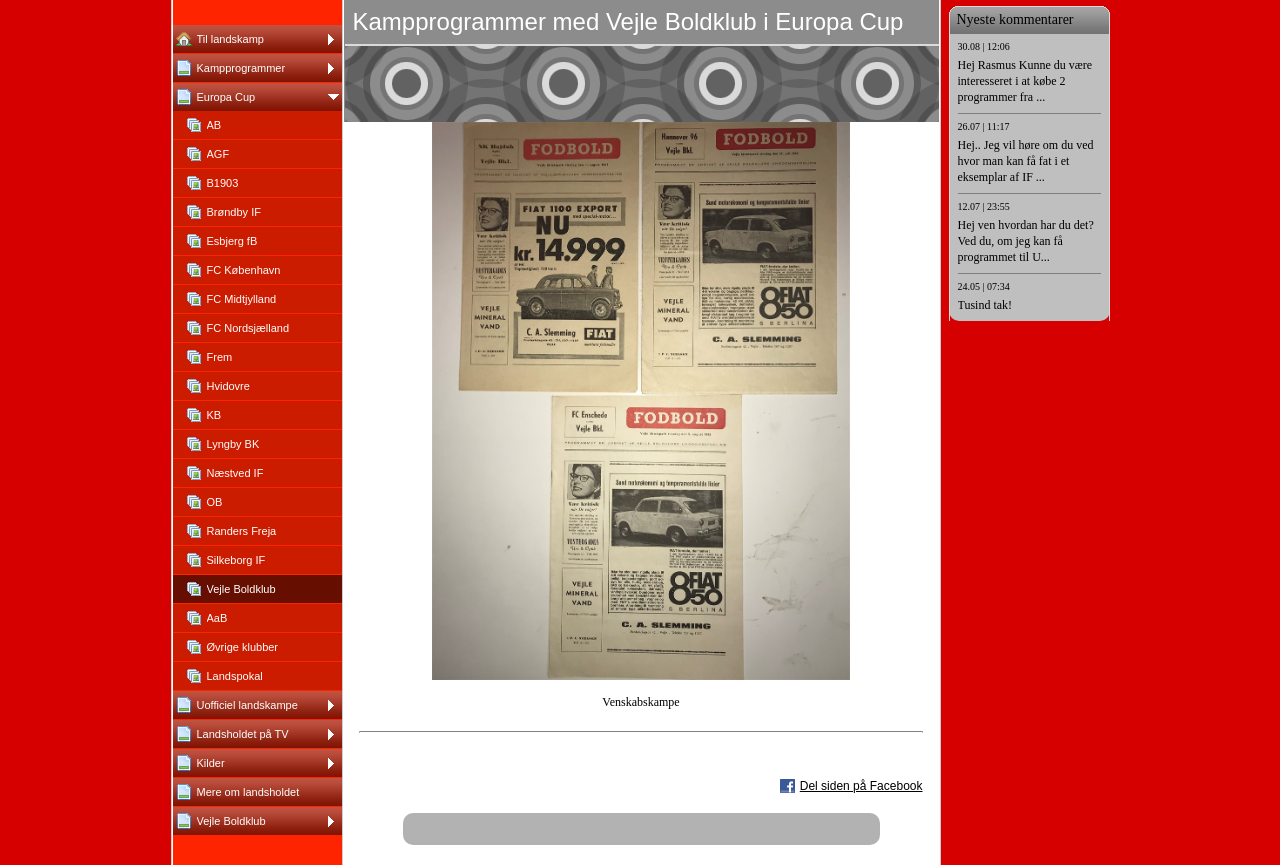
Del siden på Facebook (861, 786)
